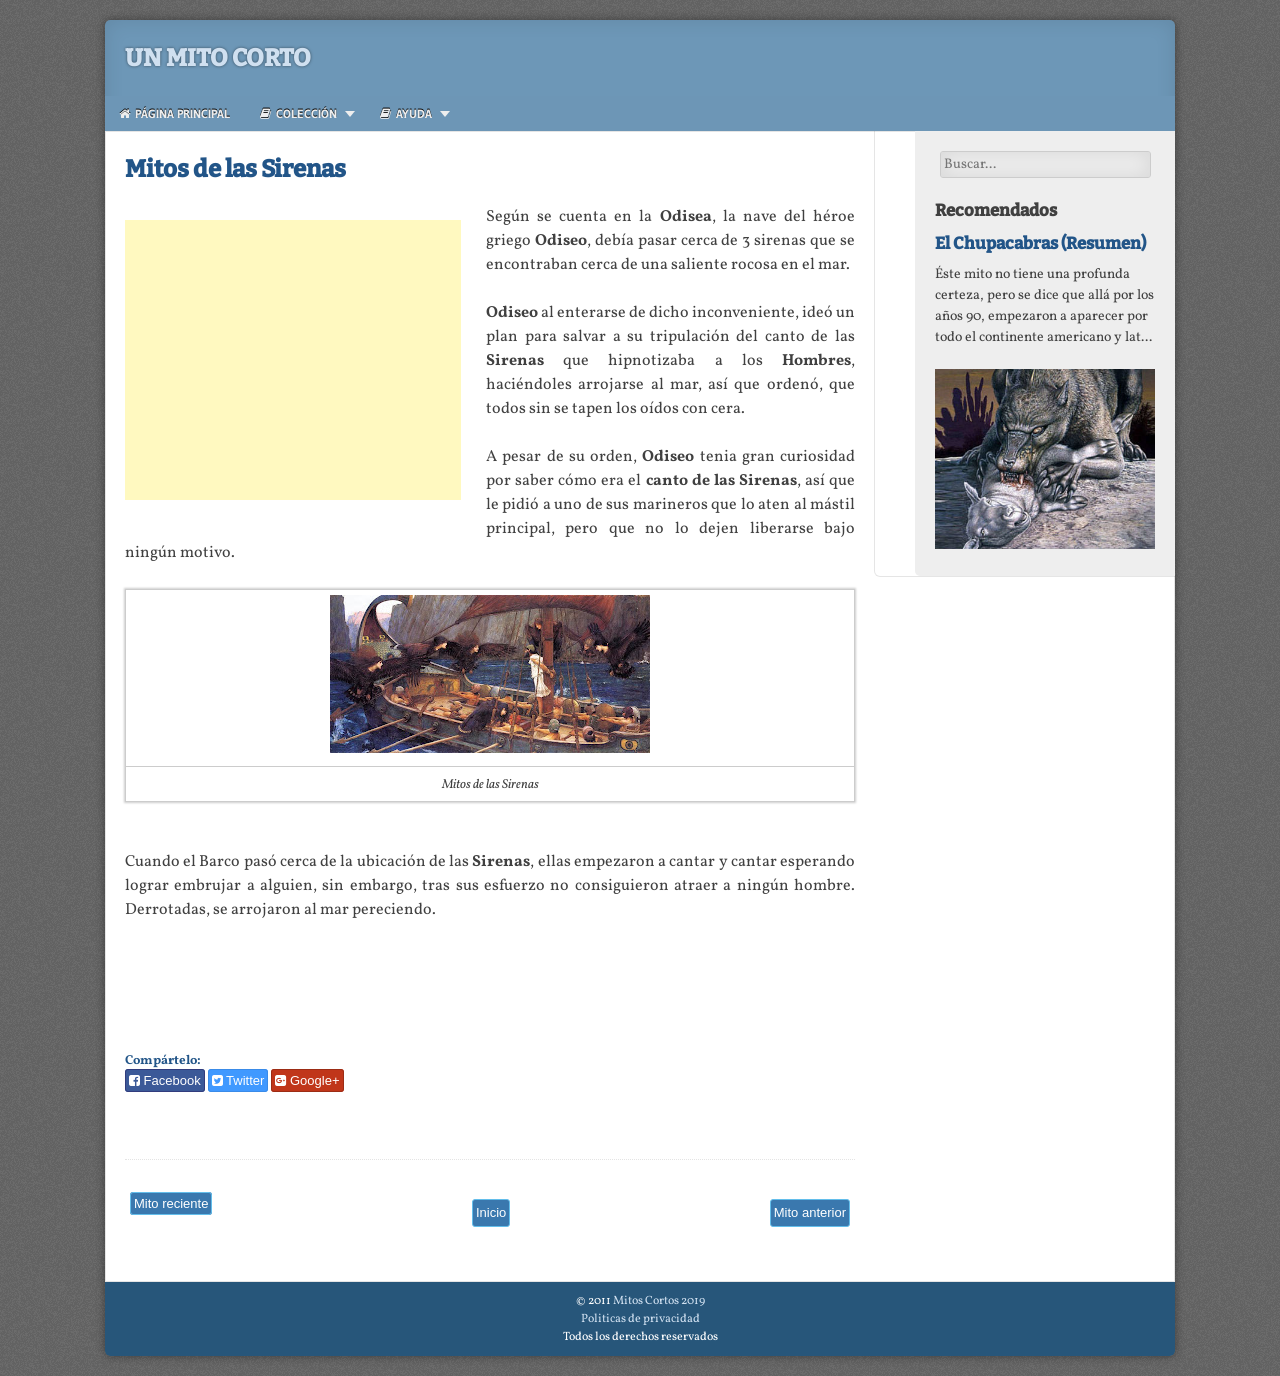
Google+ (307, 1080)
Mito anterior (810, 1212)
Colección (298, 113)
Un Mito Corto (218, 58)
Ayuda (406, 113)
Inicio (491, 1212)
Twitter (238, 1080)
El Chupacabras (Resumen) (1040, 243)
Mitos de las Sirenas (235, 169)
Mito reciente (171, 1203)
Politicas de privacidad (640, 1319)
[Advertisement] (293, 360)
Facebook (165, 1080)
